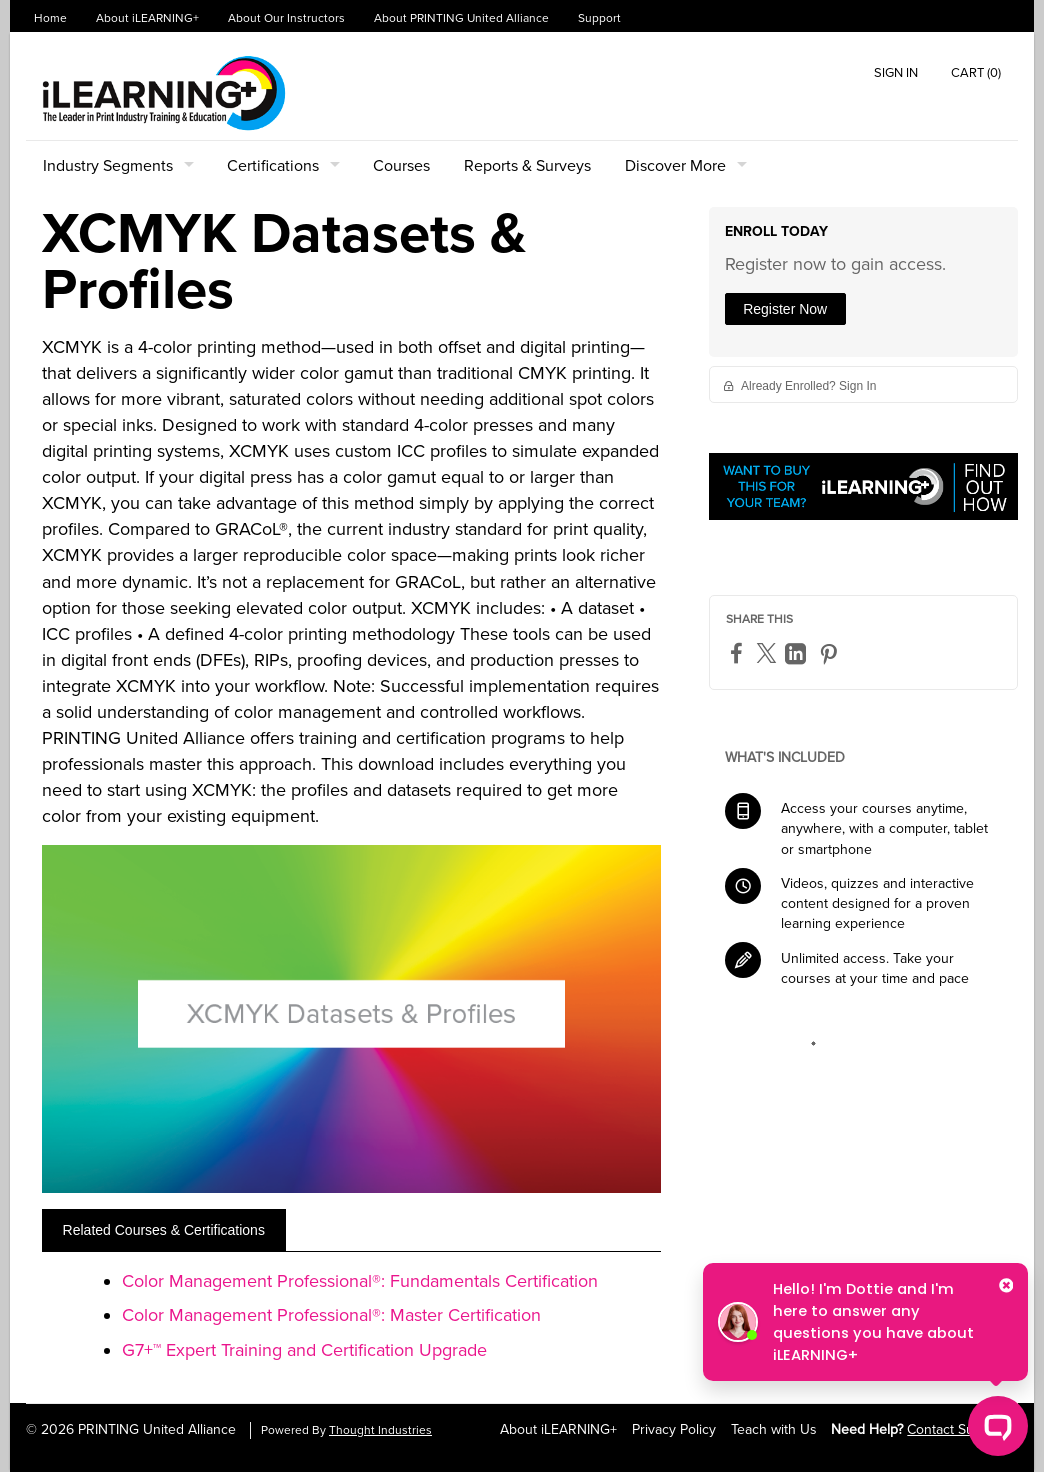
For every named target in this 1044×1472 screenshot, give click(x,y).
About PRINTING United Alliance (461, 18)
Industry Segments (108, 166)
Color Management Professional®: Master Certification (331, 1315)
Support (599, 18)
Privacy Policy (674, 1429)
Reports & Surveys (527, 166)
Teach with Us (774, 1429)
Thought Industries (380, 1430)
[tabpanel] (351, 1323)
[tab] (164, 1230)
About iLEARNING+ (147, 18)
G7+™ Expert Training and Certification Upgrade (304, 1350)
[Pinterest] (831, 653)
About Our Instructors (286, 18)
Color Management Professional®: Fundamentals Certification (360, 1281)
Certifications (273, 166)
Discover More (675, 166)
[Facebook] (739, 652)
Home (50, 18)
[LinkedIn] (798, 653)
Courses (401, 166)
